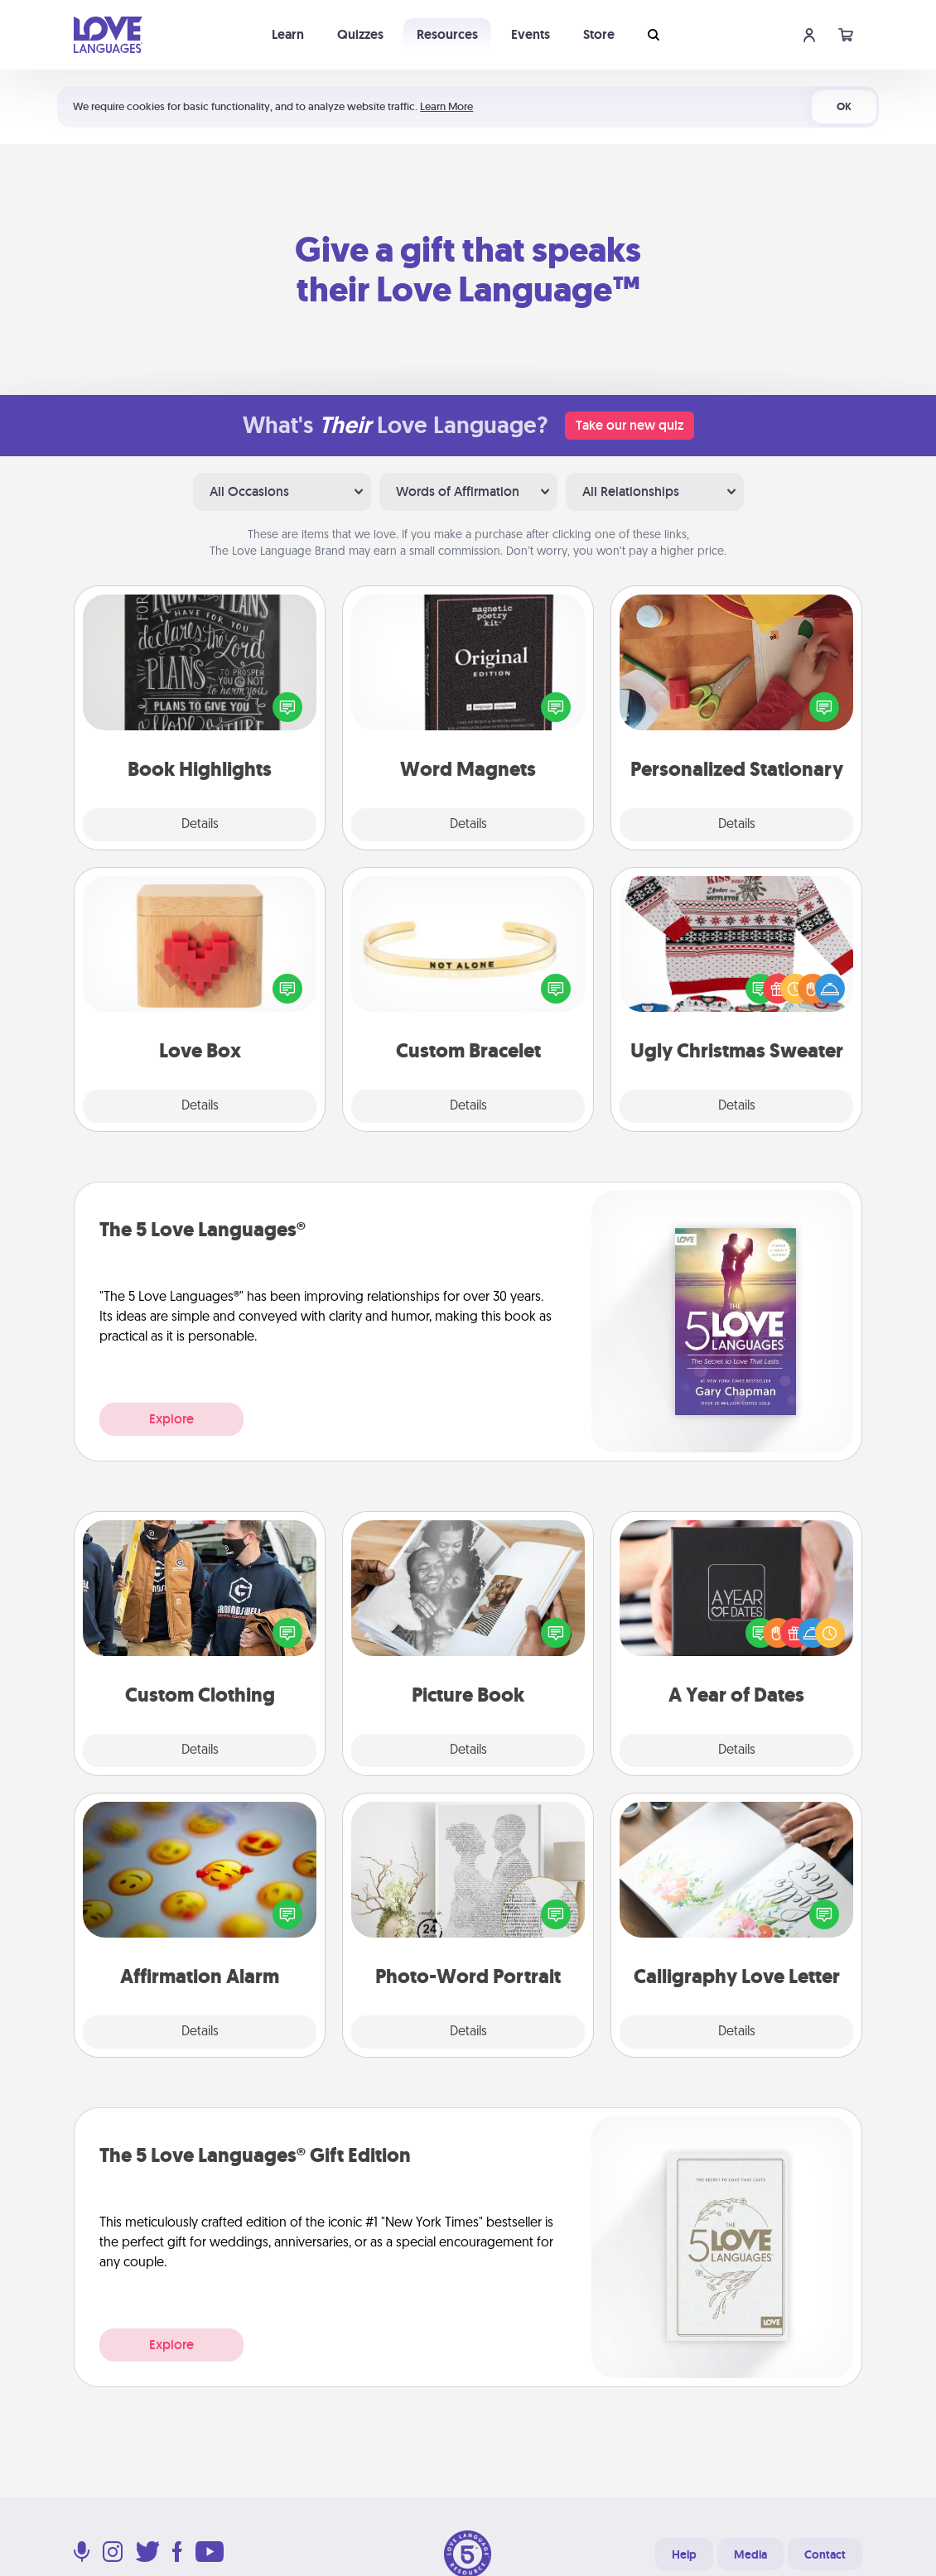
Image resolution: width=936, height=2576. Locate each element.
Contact (825, 2554)
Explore (171, 1419)
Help (684, 2554)
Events (530, 34)
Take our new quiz (629, 425)
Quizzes (360, 34)
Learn (288, 34)
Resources (447, 34)
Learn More (446, 106)
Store (599, 34)
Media (750, 2554)
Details (200, 824)
